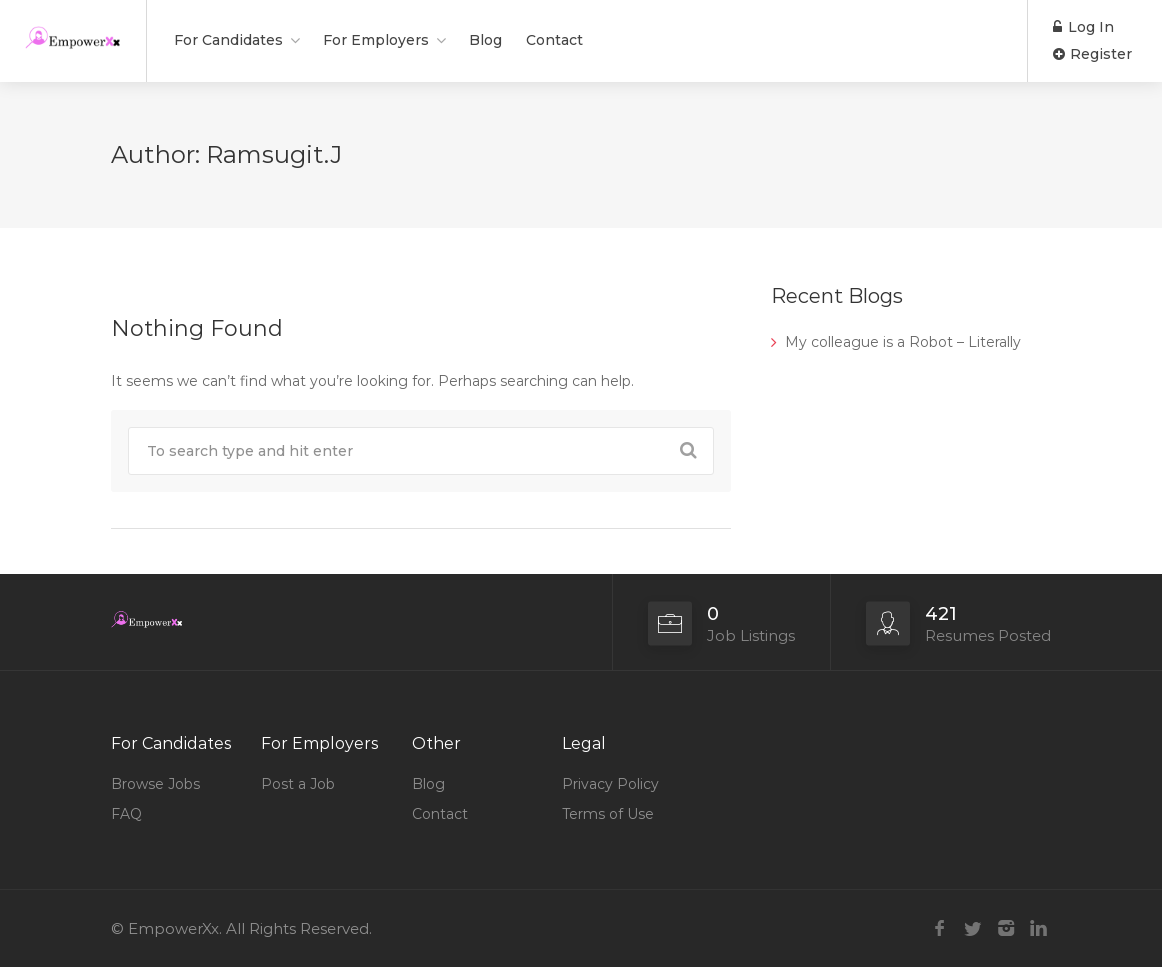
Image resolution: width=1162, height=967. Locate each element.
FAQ (126, 814)
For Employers (376, 40)
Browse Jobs (155, 784)
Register (1092, 54)
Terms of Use (608, 814)
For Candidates (228, 40)
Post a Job (298, 784)
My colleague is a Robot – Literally (903, 342)
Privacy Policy (610, 784)
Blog (485, 40)
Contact (554, 40)
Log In (1083, 27)
